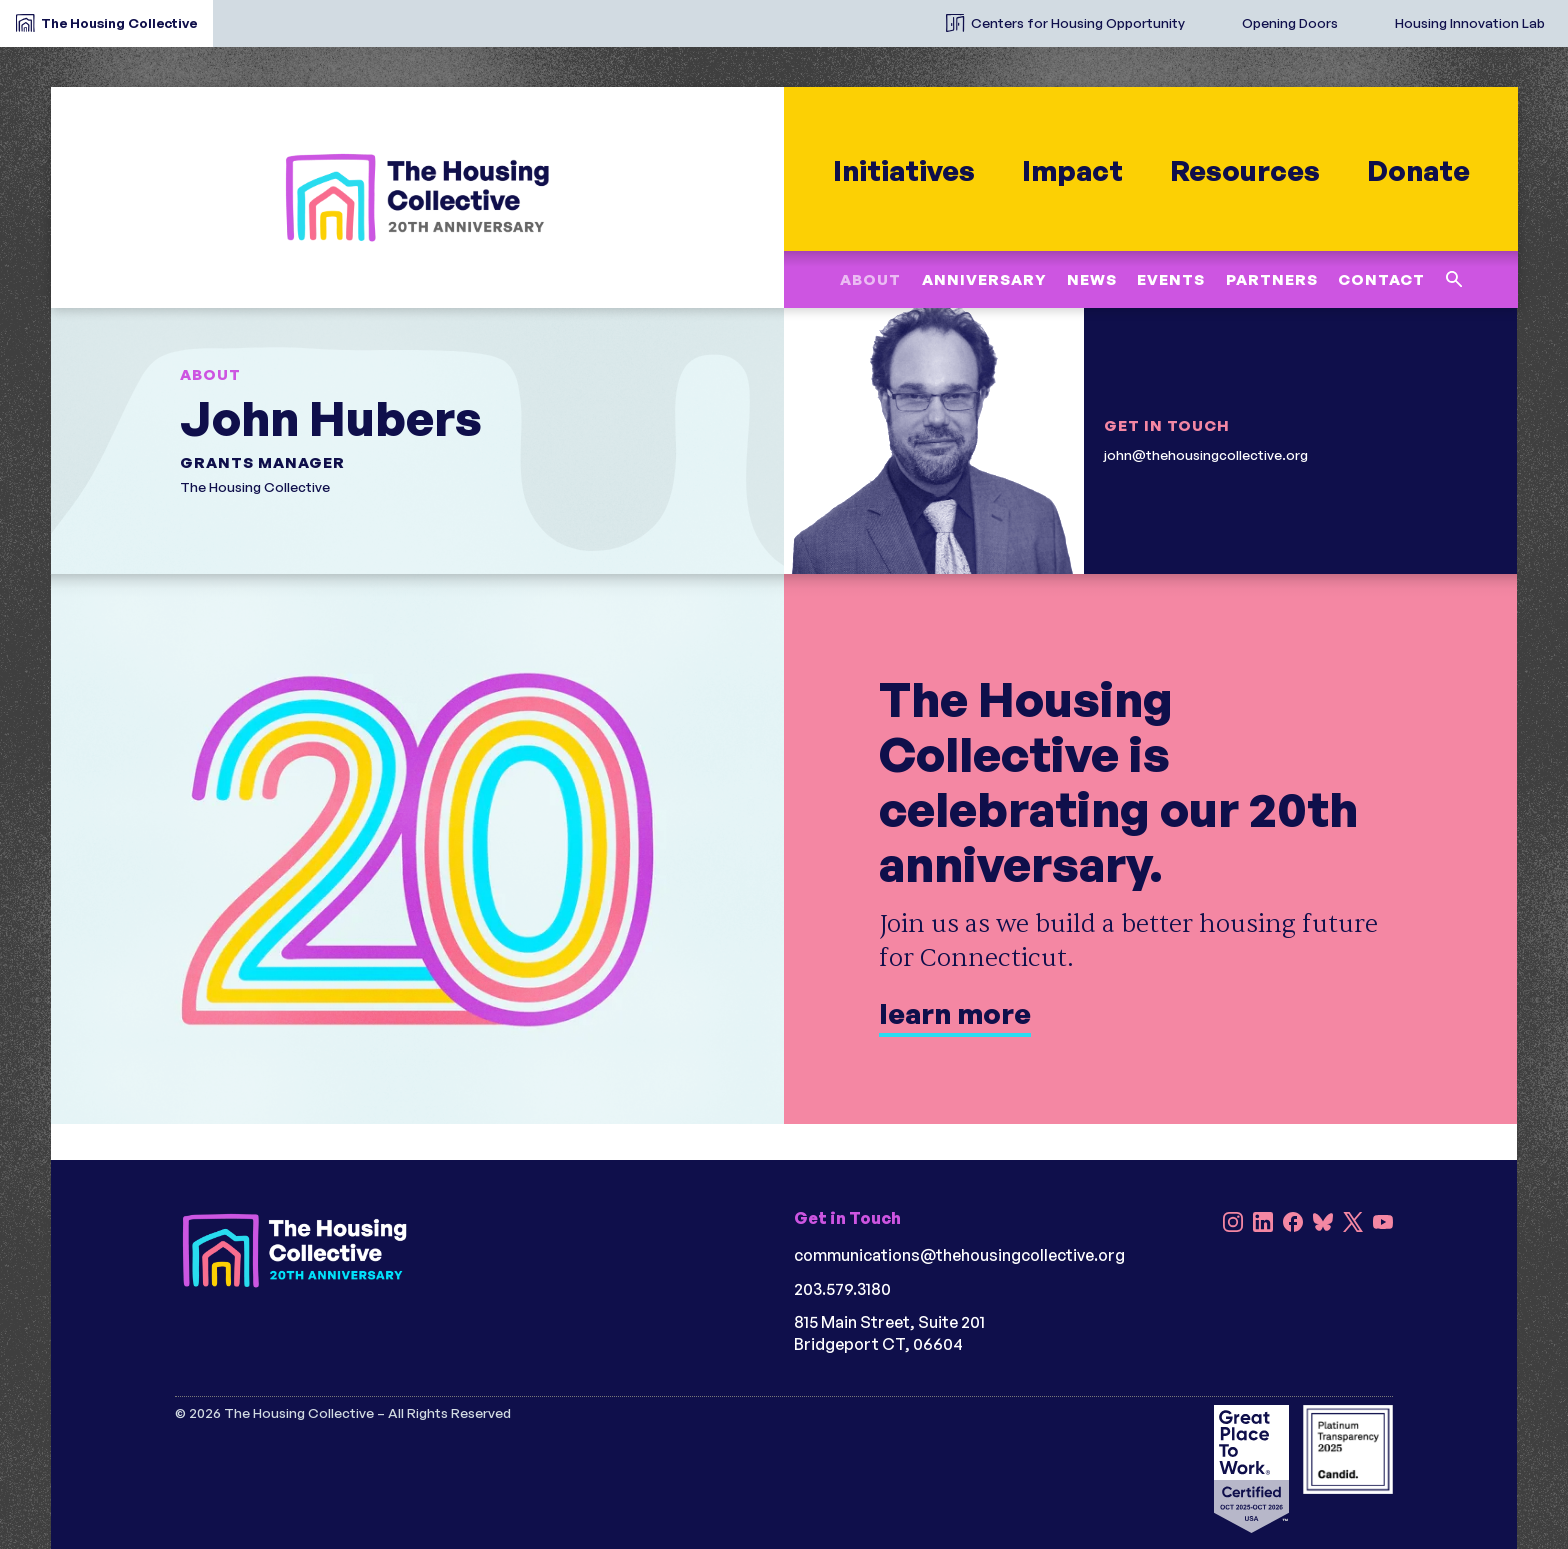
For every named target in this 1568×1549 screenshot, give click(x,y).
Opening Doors (1290, 22)
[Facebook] (1293, 1224)
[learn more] (784, 849)
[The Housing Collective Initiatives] (914, 15)
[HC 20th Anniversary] (417, 197)
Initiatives (903, 170)
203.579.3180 (842, 1289)
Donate (1417, 170)
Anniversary (983, 279)
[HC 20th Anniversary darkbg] (295, 1250)
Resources (1244, 170)
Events (1171, 279)
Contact (1381, 279)
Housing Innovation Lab (1470, 22)
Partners (1271, 279)
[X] (1353, 1224)
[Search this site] (1453, 279)
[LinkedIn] (1263, 1224)
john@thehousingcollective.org (1206, 454)
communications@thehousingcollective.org (959, 1255)
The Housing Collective (119, 22)
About (870, 279)
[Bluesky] (1323, 1224)
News (1092, 279)
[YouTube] (1383, 1224)
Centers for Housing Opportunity (1078, 22)
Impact (1071, 170)
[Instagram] (1233, 1224)
